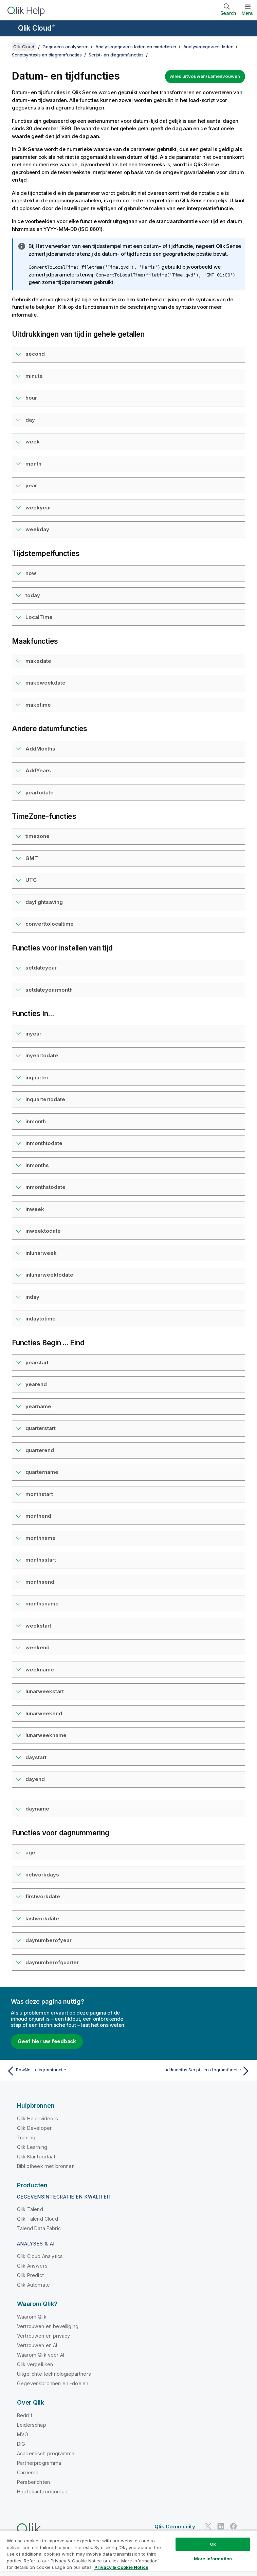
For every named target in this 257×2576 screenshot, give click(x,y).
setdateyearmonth (49, 990)
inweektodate (43, 1231)
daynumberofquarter (52, 1962)
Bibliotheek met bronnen (46, 2166)
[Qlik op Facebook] (233, 2526)
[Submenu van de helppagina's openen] (9, 29)
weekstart (38, 1625)
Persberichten (33, 2482)
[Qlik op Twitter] (208, 2526)
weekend (37, 1647)
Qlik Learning (32, 2147)
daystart (36, 1757)
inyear (33, 1033)
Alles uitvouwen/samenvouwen (205, 76)
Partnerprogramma (39, 2463)
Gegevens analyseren (65, 46)
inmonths (37, 1165)
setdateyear (41, 967)
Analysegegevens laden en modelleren (135, 46)
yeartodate (39, 792)
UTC (31, 880)
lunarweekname (46, 1735)
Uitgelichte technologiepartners (54, 2374)
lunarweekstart (44, 1691)
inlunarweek (41, 1253)
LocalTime (39, 617)
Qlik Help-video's (37, 2118)
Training (26, 2137)
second (35, 354)
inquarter (37, 1077)
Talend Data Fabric (39, 2228)
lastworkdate (42, 1918)
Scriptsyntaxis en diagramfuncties (47, 54)
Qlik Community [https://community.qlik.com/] (174, 2526)
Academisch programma (45, 2453)
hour (31, 397)
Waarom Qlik (32, 2317)
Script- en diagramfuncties (116, 54)
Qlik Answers (32, 2266)
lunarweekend (43, 1713)
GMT (31, 858)
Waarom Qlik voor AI (40, 2355)
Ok (213, 2544)
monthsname (42, 1603)
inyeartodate (41, 1055)
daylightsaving (44, 902)
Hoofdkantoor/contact (43, 2491)
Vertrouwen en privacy (43, 2336)
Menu (248, 13)
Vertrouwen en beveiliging (47, 2326)
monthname (40, 1538)
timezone (37, 836)
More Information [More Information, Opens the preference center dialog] (213, 2558)
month (33, 463)
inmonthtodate (43, 1143)
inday (32, 1297)
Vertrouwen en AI (37, 2345)
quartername (41, 1472)
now (30, 573)
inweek (34, 1209)
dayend (35, 1779)
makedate (38, 661)
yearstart (37, 1362)
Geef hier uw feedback (47, 2041)
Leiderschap (31, 2425)
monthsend (39, 1582)
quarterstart (40, 1428)
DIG (21, 2444)
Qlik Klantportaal (36, 2156)
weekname (39, 1669)
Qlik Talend (30, 2209)
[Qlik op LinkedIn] (221, 2526)
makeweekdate (45, 682)
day (30, 420)
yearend (36, 1384)
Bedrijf (24, 2415)
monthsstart (40, 1559)
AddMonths (40, 748)
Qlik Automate (33, 2285)
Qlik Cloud (36, 28)
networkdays (42, 1874)
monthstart (39, 1494)
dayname (37, 1808)
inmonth (35, 1121)
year (31, 485)
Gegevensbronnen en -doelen (52, 2383)
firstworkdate (42, 1896)
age (30, 1852)
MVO (22, 2434)
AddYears (38, 770)
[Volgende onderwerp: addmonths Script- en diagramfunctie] (191, 2071)
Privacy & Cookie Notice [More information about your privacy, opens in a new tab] (121, 2567)
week (32, 441)
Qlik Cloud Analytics (40, 2256)
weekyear (38, 507)
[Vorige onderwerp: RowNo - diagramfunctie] (65, 2071)
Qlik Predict (30, 2275)
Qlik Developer (34, 2128)
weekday (37, 529)
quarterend (39, 1450)
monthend (38, 1516)
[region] (128, 2553)
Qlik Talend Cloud (37, 2219)
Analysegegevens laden (208, 46)
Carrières (27, 2472)
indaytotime (40, 1318)
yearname (38, 1406)
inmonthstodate (45, 1187)
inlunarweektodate (49, 1275)
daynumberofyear (48, 1940)
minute (34, 376)
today (32, 595)
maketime (38, 705)
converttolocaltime (49, 924)
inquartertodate (45, 1099)
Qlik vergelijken (35, 2364)
